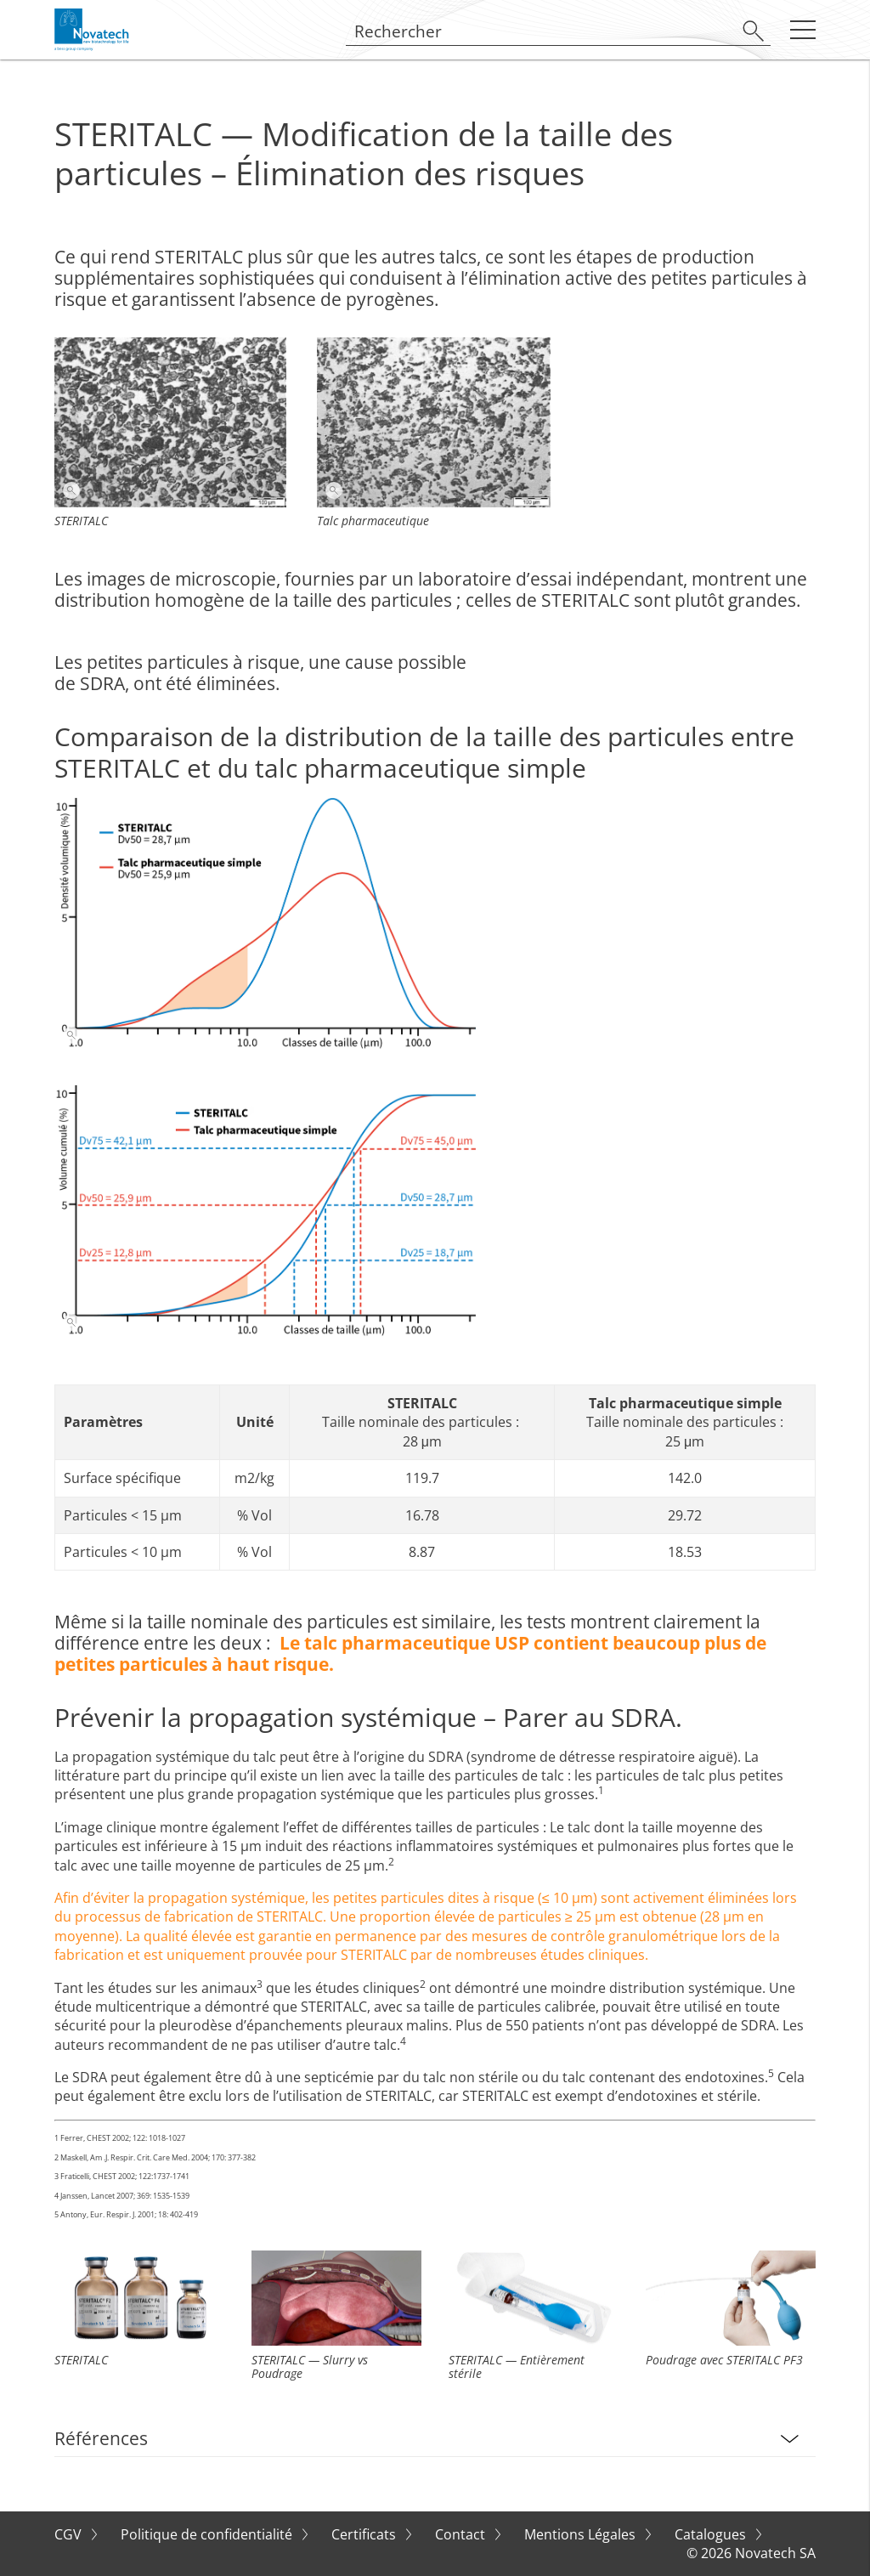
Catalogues (712, 2534)
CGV (69, 2534)
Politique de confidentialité (208, 2534)
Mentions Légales (581, 2534)
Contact (462, 2534)
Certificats (365, 2534)
